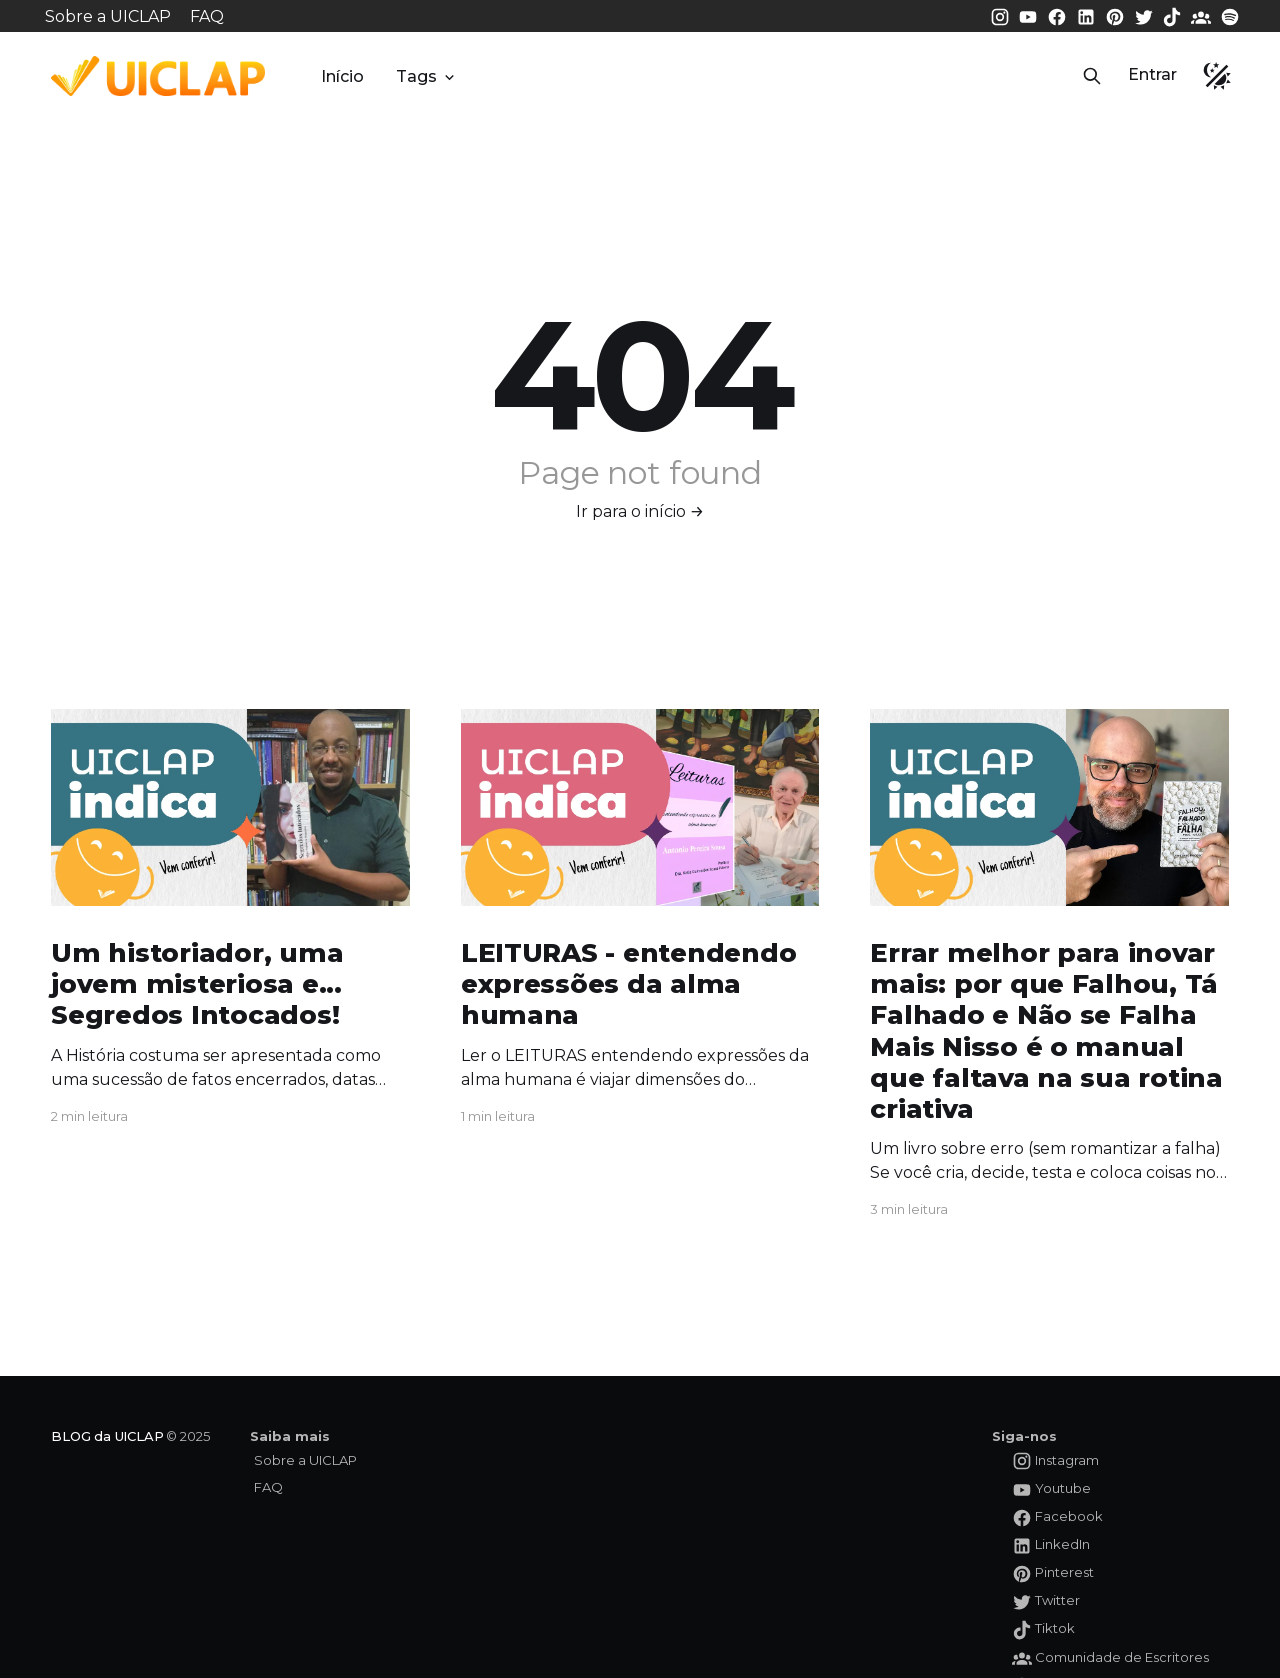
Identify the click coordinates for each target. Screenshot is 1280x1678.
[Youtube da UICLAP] (1030, 15)
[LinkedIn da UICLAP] (1088, 15)
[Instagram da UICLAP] (1002, 15)
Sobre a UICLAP (108, 16)
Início (342, 76)
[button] (1092, 76)
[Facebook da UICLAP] (1059, 15)
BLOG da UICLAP (107, 1436)
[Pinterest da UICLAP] (1117, 15)
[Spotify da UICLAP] (1230, 15)
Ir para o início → (640, 511)
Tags (427, 76)
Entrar (1152, 74)
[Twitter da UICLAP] (1146, 15)
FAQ (207, 16)
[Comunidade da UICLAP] (1203, 15)
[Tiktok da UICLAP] (1174, 15)
